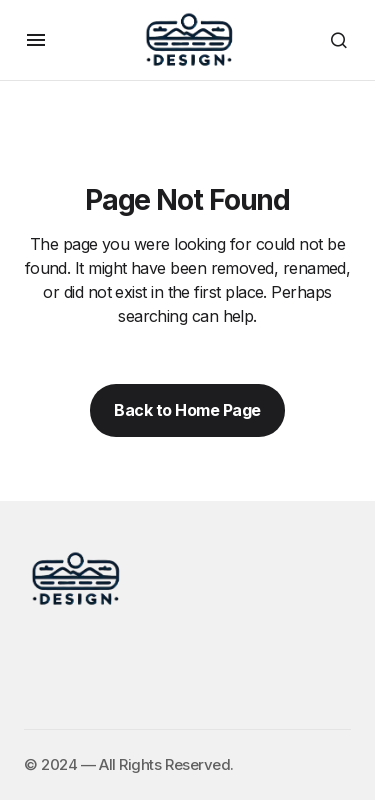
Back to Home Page (187, 410)
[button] (36, 40)
